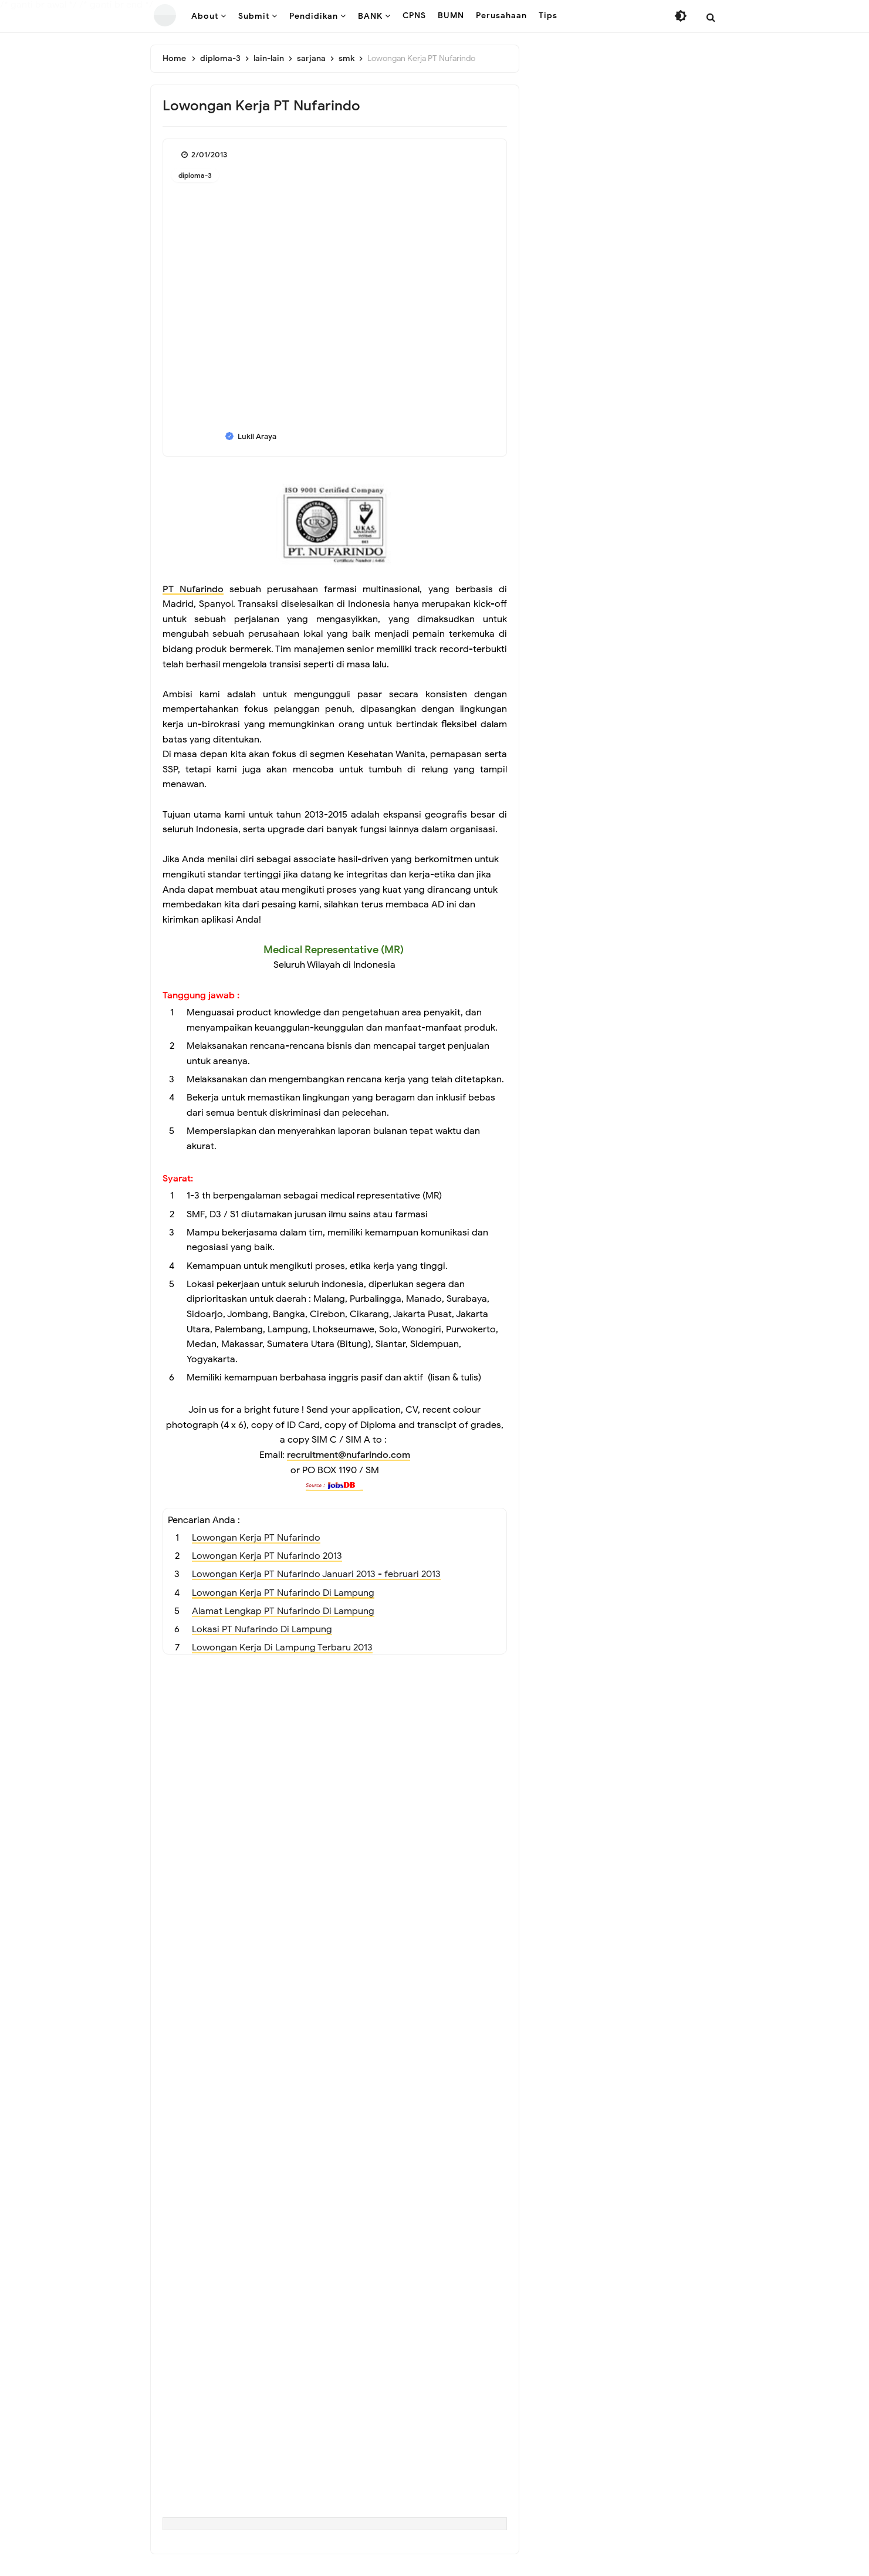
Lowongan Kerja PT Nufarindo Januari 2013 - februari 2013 (316, 1581)
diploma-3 (195, 175)
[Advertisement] (335, 1748)
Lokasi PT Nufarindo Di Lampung (262, 1637)
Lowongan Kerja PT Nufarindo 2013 (267, 1563)
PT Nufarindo (193, 589)
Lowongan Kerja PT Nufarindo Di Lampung (283, 1600)
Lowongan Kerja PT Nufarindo (256, 1544)
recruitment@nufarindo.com (348, 1461)
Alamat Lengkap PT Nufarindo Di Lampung (283, 1619)
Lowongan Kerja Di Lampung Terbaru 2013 (282, 1656)
